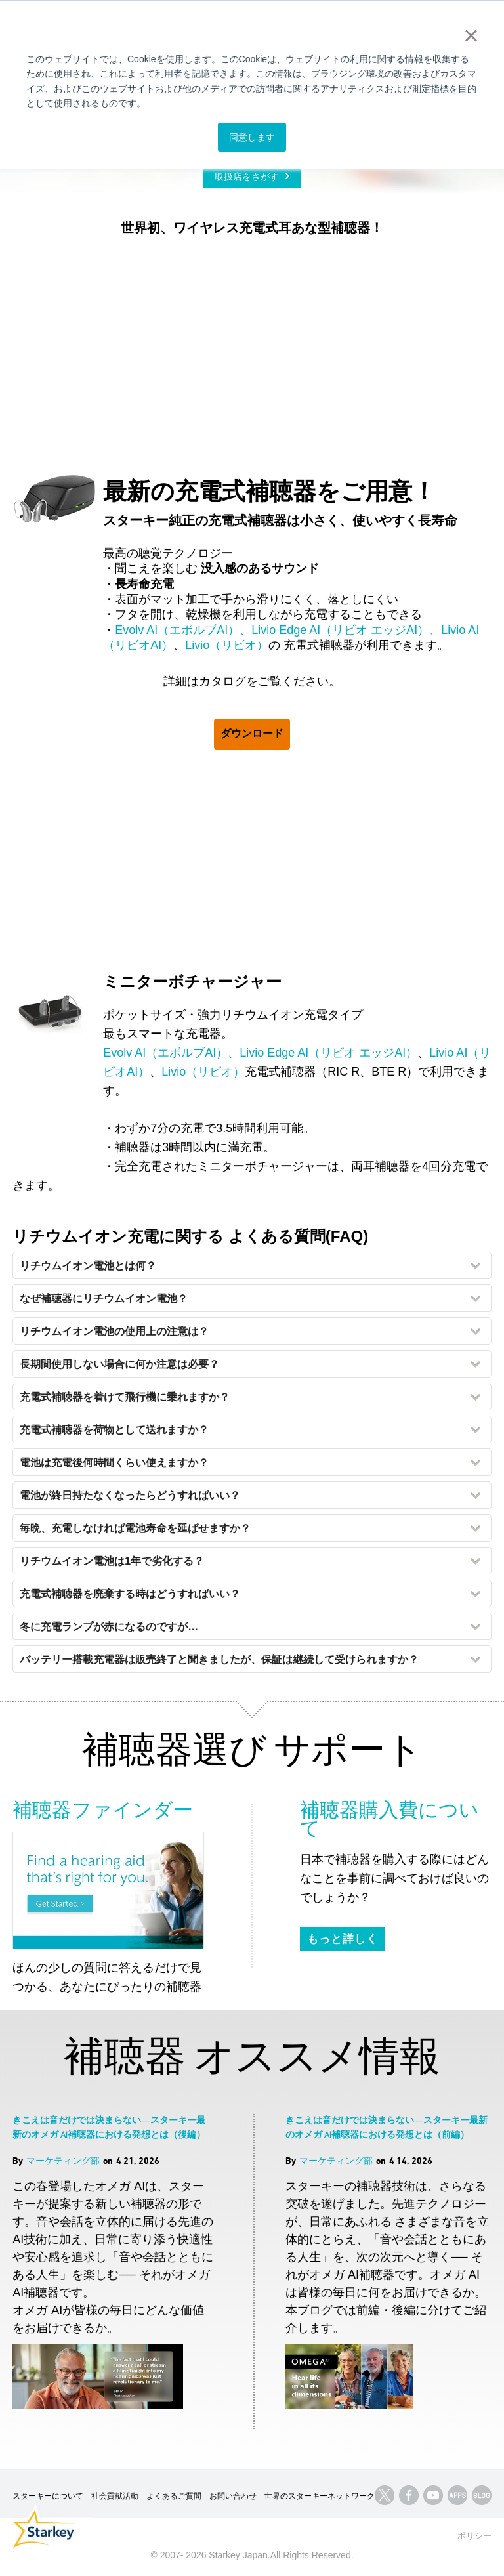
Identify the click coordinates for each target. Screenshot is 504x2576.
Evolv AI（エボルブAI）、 (183, 630)
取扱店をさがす (247, 176)
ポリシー (474, 2536)
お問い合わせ (233, 2496)
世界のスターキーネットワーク (319, 2496)
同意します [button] (252, 137)
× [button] (470, 35)
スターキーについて (47, 2496)
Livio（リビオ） (226, 645)
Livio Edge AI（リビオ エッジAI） (328, 1052)
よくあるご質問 (173, 2496)
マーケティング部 (63, 2160)
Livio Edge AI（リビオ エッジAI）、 (346, 630)
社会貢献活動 (114, 2496)
